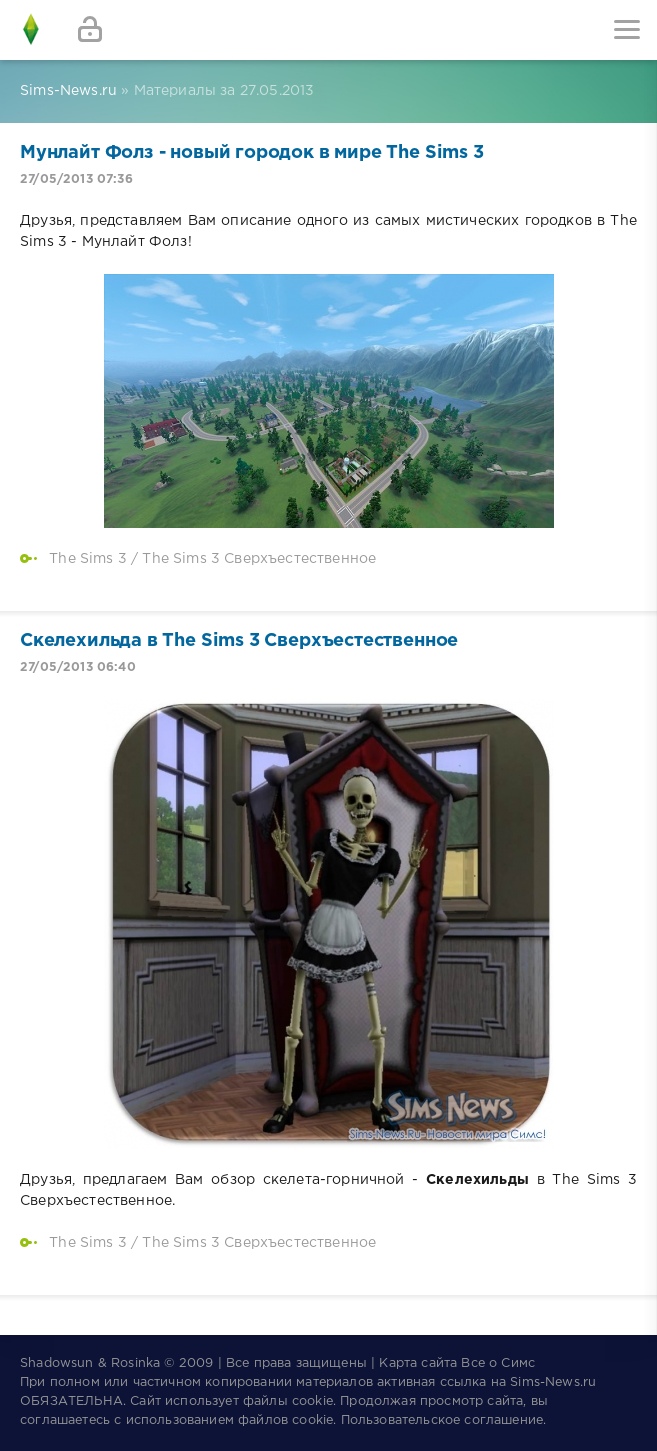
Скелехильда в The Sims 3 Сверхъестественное (239, 641)
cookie (312, 1401)
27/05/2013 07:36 (76, 179)
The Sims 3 (88, 559)
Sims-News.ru (553, 1382)
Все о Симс (498, 1363)
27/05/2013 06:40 (78, 667)
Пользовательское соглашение (442, 1420)
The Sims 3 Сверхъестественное (259, 559)
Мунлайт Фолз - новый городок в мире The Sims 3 (252, 153)
